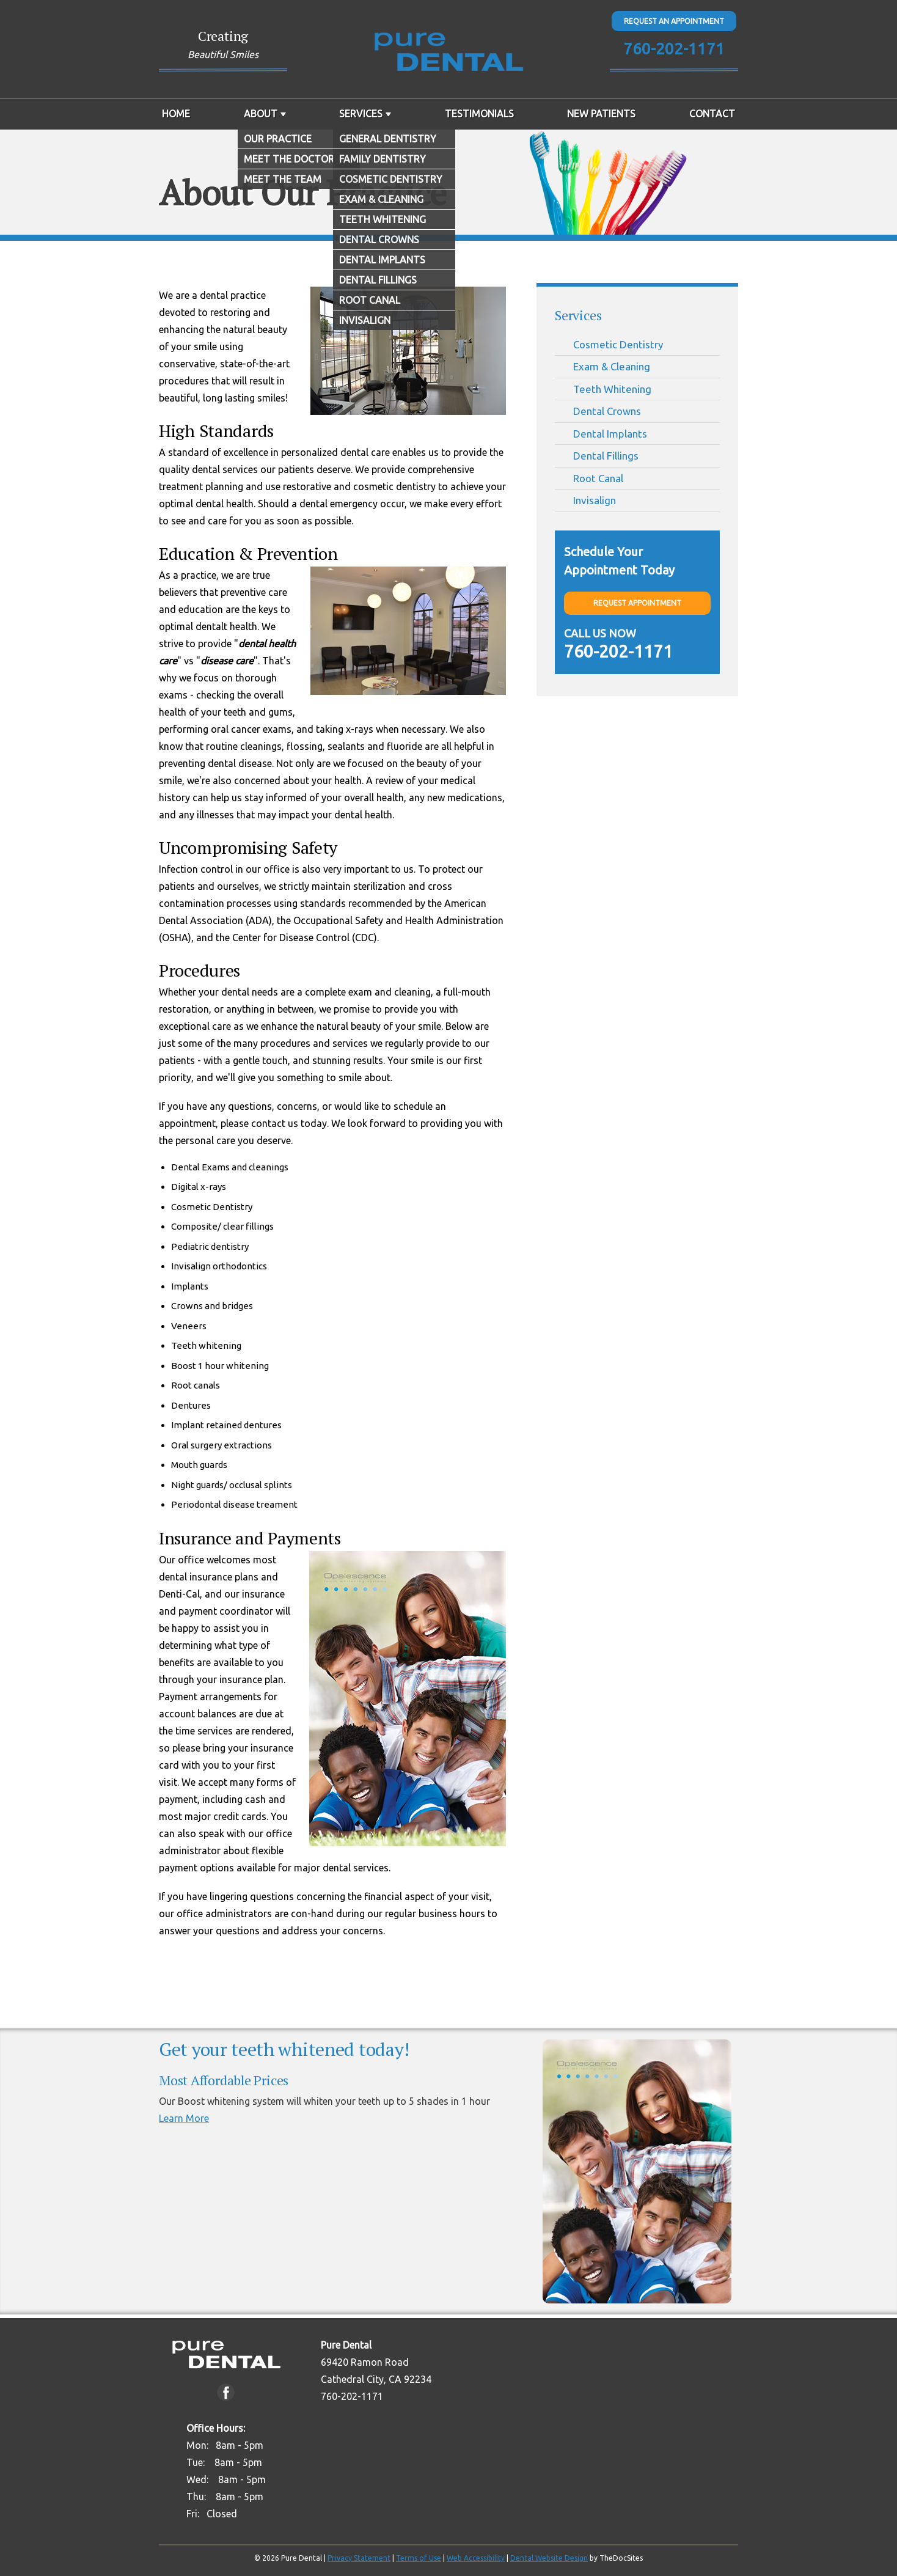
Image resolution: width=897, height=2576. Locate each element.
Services (361, 113)
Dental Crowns (607, 411)
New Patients (601, 113)
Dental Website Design (549, 2558)
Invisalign (594, 500)
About (260, 113)
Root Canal (598, 478)
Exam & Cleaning (611, 366)
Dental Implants (610, 433)
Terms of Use (418, 2558)
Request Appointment (637, 603)
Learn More (184, 2118)
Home (176, 113)
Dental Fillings (606, 455)
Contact (712, 113)
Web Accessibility (476, 2558)
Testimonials (479, 113)
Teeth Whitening (612, 389)
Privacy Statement (359, 2558)
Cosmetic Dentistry (618, 344)
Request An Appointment (674, 21)
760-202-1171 (674, 48)
